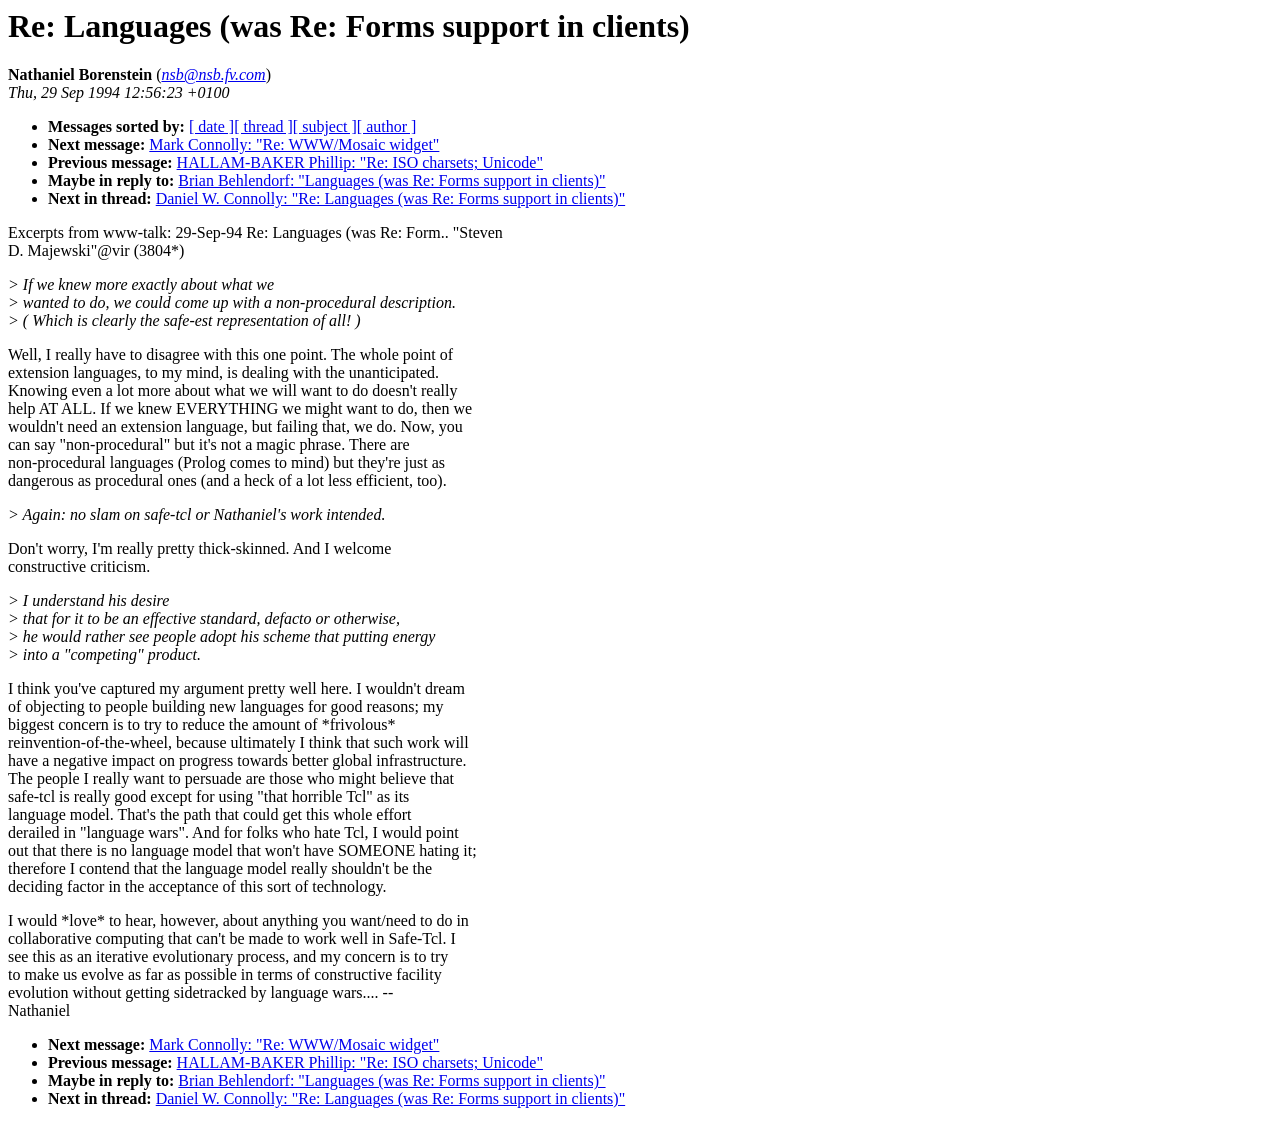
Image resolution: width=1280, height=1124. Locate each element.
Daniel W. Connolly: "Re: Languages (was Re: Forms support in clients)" (390, 198)
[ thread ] (263, 126)
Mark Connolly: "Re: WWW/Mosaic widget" (294, 144)
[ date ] (211, 126)
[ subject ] (325, 126)
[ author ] (387, 126)
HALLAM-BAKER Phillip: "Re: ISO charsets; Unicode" (360, 162)
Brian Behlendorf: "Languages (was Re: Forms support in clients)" (391, 180)
